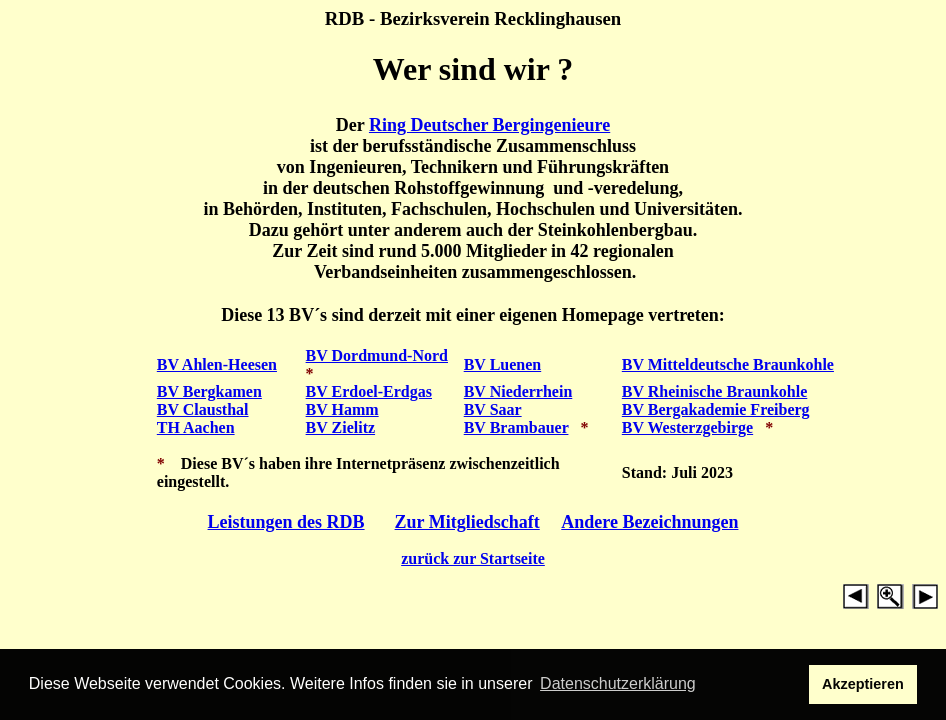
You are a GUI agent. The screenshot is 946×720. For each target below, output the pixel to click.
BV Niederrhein (518, 391)
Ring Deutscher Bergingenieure (489, 125)
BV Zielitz (340, 427)
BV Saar (493, 409)
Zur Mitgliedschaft (467, 522)
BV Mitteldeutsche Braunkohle (728, 364)
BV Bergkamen (209, 391)
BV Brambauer (516, 427)
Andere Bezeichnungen (649, 522)
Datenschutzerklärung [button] (618, 683)
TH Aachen (196, 427)
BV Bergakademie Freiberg (716, 409)
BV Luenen (503, 364)
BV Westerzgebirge (687, 427)
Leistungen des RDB (286, 522)
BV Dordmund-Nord (377, 355)
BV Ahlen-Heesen (217, 364)
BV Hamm (342, 409)
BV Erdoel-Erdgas (369, 391)
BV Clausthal (203, 409)
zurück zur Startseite (473, 558)
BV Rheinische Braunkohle (715, 391)
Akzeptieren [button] (863, 684)
